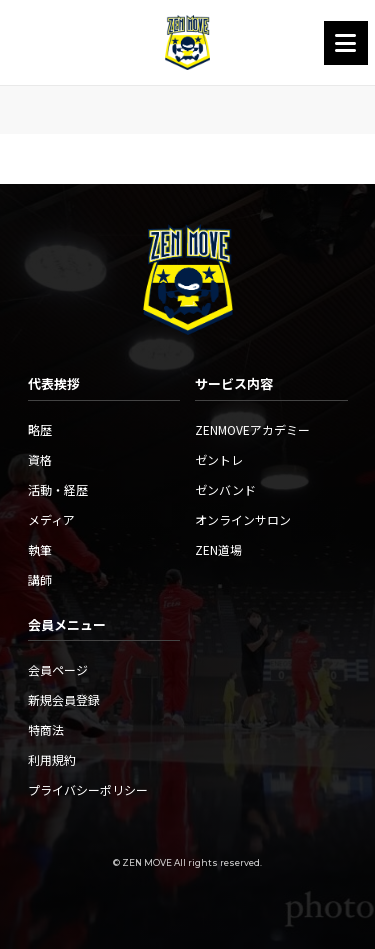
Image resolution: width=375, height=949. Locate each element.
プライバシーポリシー (88, 789)
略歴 (40, 429)
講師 (40, 579)
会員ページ (58, 669)
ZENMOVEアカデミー (252, 429)
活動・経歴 (58, 489)
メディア (51, 519)
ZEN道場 (218, 549)
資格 (40, 459)
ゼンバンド (225, 489)
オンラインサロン (243, 519)
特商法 (46, 729)
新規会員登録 (64, 699)
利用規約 (52, 759)
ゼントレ (219, 459)
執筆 (40, 549)
